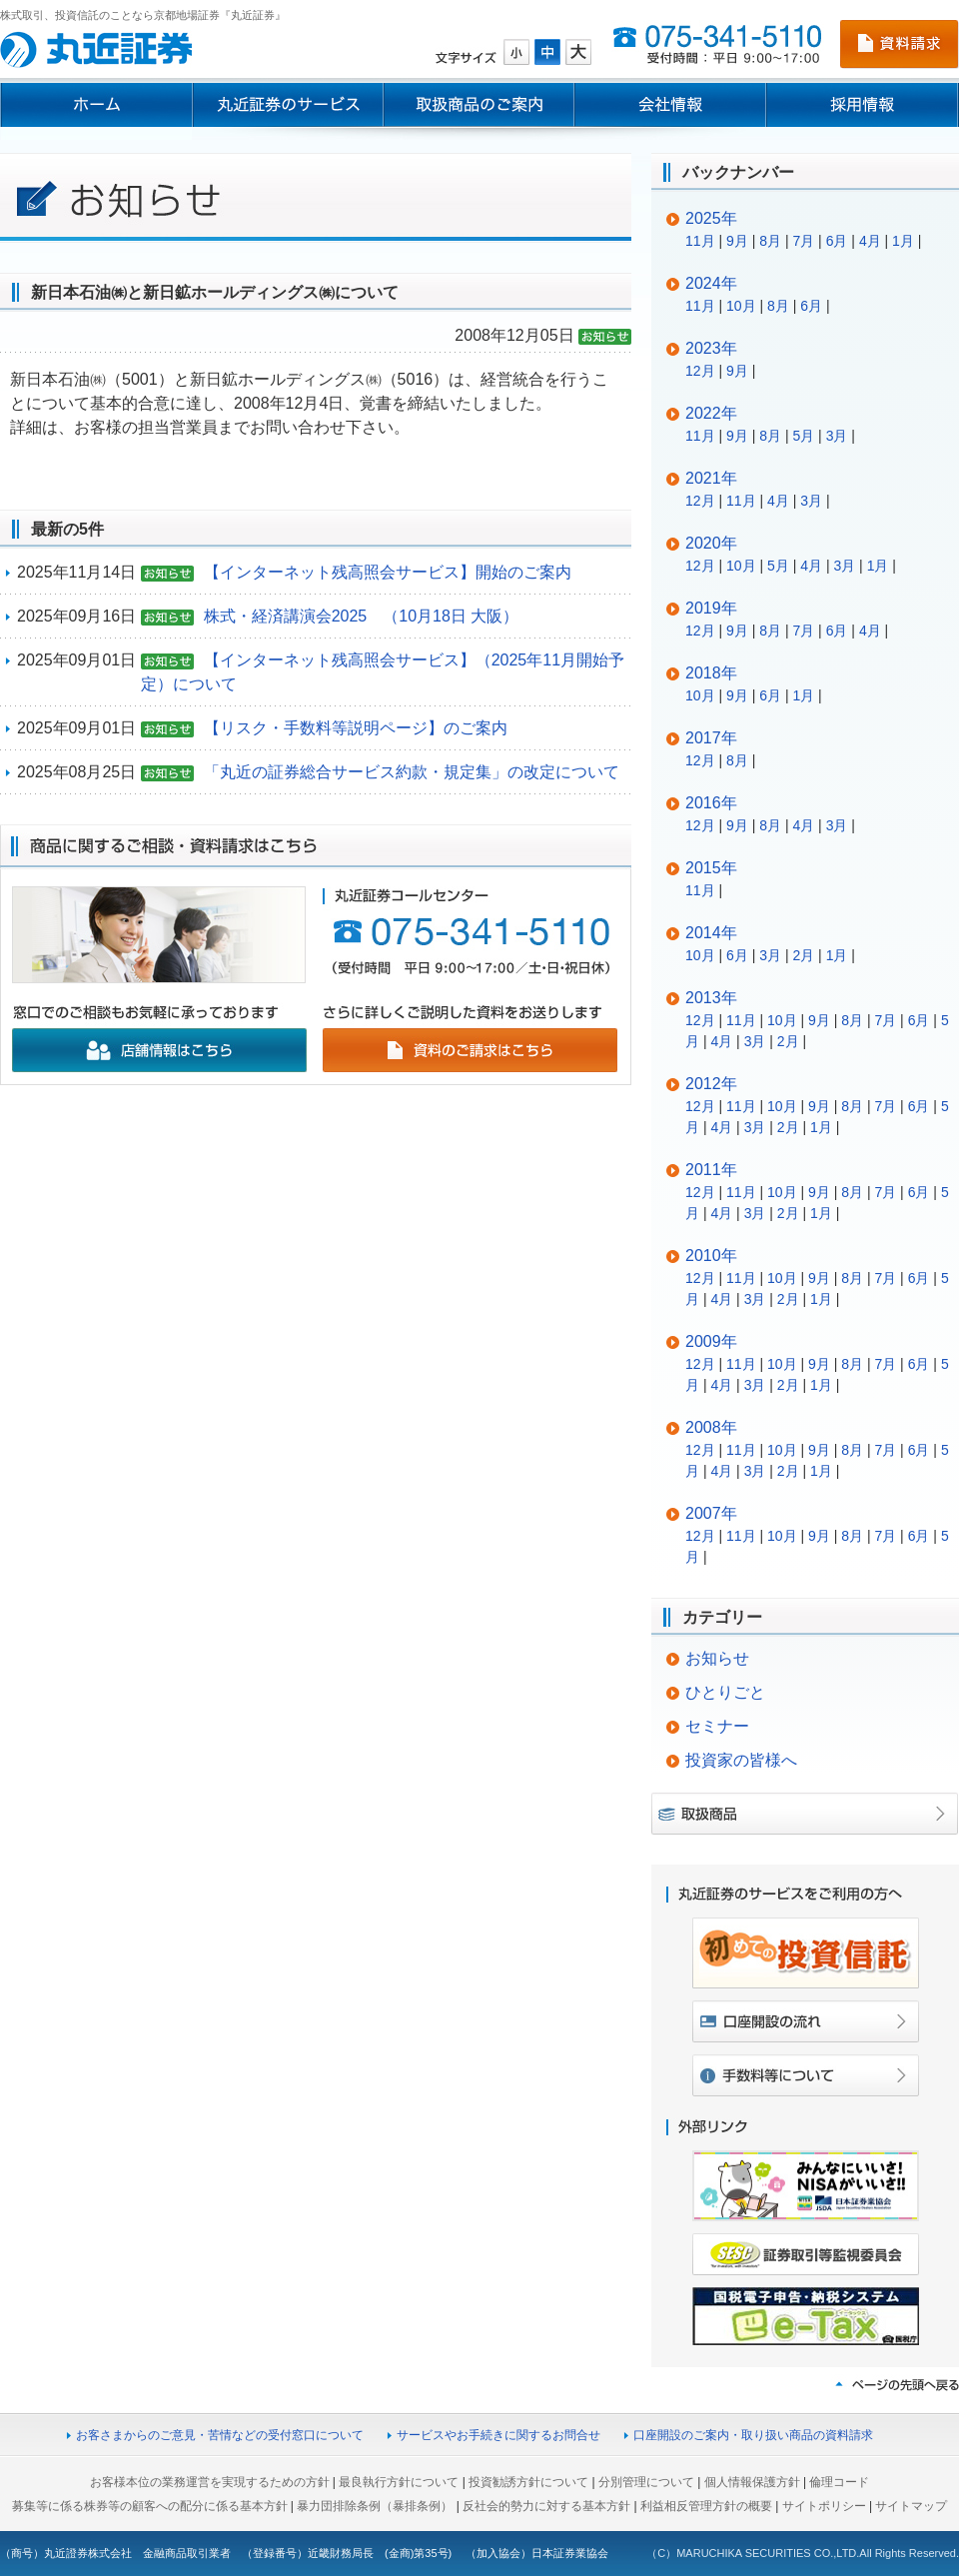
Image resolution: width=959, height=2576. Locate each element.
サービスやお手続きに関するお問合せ (498, 2435)
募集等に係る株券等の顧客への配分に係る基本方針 (150, 2506)
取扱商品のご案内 (479, 105)
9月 (737, 241)
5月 (803, 436)
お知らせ (717, 1658)
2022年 (711, 413)
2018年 (711, 672)
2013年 (711, 997)
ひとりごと (725, 1692)
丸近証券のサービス (288, 105)
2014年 (711, 932)
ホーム (96, 105)
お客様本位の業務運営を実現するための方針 (210, 2482)
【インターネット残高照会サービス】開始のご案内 (387, 572)
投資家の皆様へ (741, 1760)
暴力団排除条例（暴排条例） (375, 2506)
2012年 (711, 1083)
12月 (700, 371)
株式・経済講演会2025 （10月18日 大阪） (361, 616)
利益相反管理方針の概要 (706, 2506)
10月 (741, 306)
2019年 (711, 608)
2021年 (711, 478)
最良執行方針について (399, 2482)
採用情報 (862, 105)
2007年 (711, 1513)
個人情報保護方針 (752, 2482)
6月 (837, 241)
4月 (870, 241)
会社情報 (670, 105)
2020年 (711, 543)
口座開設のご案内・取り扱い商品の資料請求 (753, 2435)
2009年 (711, 1341)
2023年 (711, 348)
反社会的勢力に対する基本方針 (546, 2506)
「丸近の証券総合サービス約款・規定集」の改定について (411, 771)
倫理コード (839, 2482)
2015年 (711, 867)
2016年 (711, 802)
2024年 (711, 283)
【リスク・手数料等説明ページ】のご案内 (355, 727)
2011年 (711, 1169)
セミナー (717, 1726)
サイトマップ (911, 2506)
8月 (770, 241)
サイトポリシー (824, 2506)
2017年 (711, 737)
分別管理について (646, 2482)
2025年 (711, 218)
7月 (803, 241)
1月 (903, 241)
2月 (803, 955)
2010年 (711, 1255)
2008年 (711, 1427)
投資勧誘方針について (528, 2482)
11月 (700, 241)
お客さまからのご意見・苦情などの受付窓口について (220, 2435)
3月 (837, 436)
